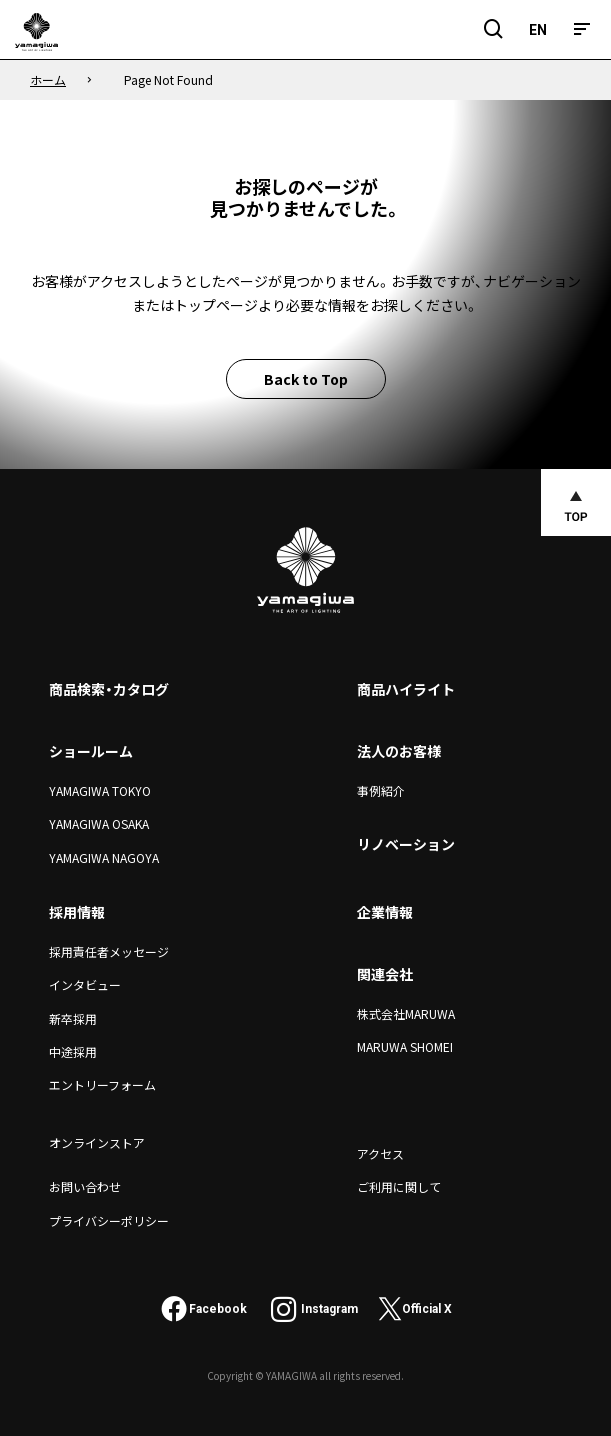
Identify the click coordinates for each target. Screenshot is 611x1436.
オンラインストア (97, 1142)
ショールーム (91, 751)
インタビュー (85, 984)
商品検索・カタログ (109, 689)
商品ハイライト (406, 689)
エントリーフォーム (102, 1084)
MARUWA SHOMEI (405, 1046)
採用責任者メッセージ (109, 951)
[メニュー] (582, 29)
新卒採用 (73, 1018)
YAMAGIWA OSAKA (99, 823)
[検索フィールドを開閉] (494, 29)
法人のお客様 (399, 751)
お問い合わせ (85, 1186)
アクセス (380, 1153)
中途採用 (73, 1051)
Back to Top (306, 379)
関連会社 (385, 974)
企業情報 (385, 912)
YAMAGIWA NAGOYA (104, 857)
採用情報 (77, 912)
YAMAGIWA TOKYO (100, 790)
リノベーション (406, 844)
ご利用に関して (399, 1186)
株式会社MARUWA (406, 1013)
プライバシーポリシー (109, 1220)
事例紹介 (381, 790)
